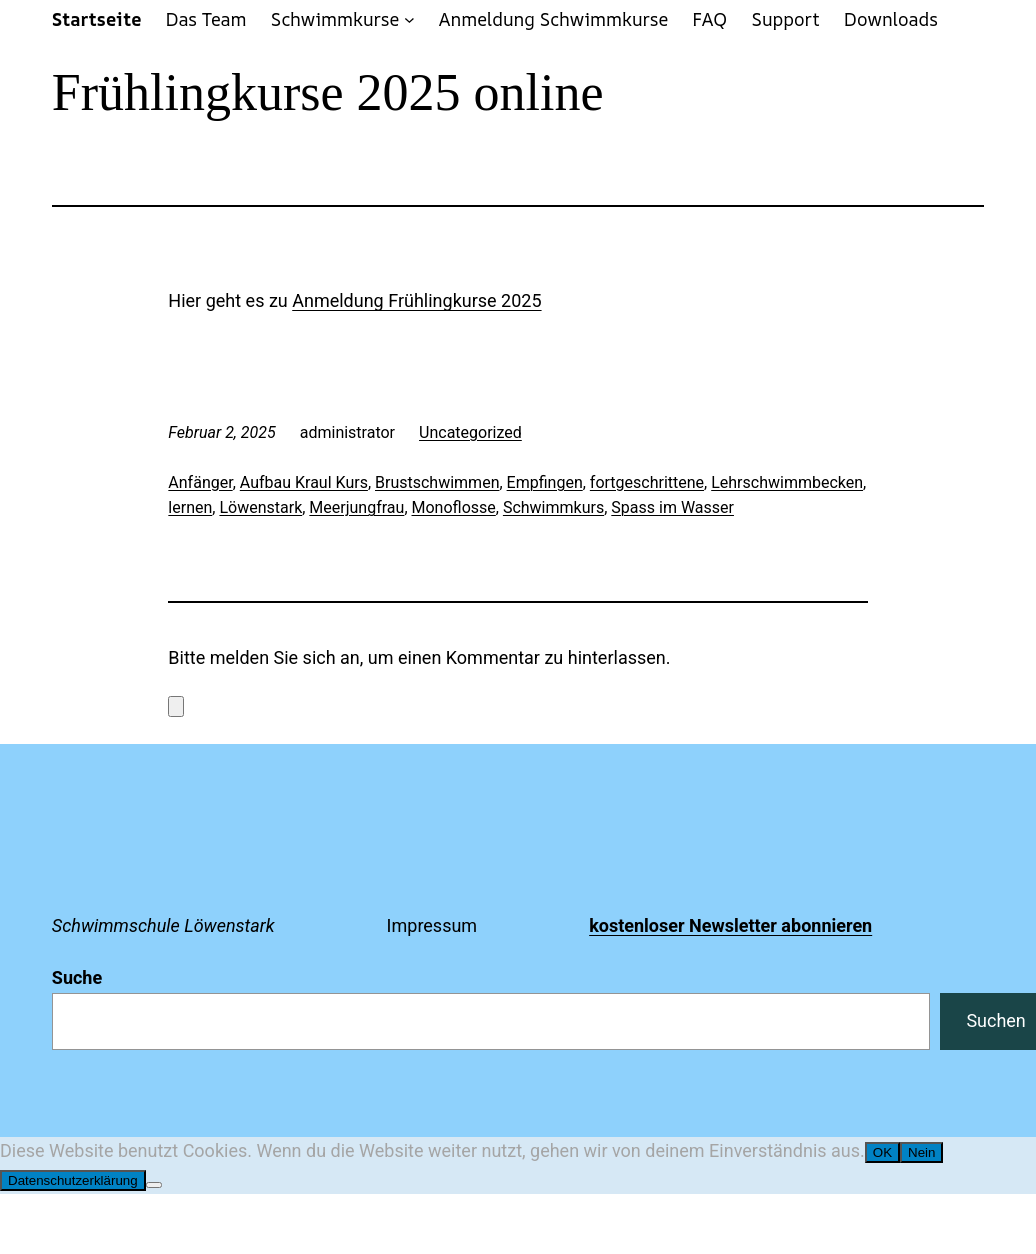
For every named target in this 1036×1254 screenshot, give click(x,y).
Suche (77, 977)
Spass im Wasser (672, 507)
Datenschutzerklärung (73, 1180)
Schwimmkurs (553, 507)
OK (882, 1152)
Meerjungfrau (356, 507)
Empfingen (545, 482)
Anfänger (200, 482)
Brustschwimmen (437, 482)
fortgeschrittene (647, 482)
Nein (921, 1152)
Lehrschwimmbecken (787, 482)
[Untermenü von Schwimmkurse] (409, 19)
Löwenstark (260, 507)
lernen (190, 507)
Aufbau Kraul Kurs (304, 482)
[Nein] (154, 1185)
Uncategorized (470, 432)
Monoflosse (454, 507)
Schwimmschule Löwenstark (163, 925)
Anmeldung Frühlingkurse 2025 (416, 300)
